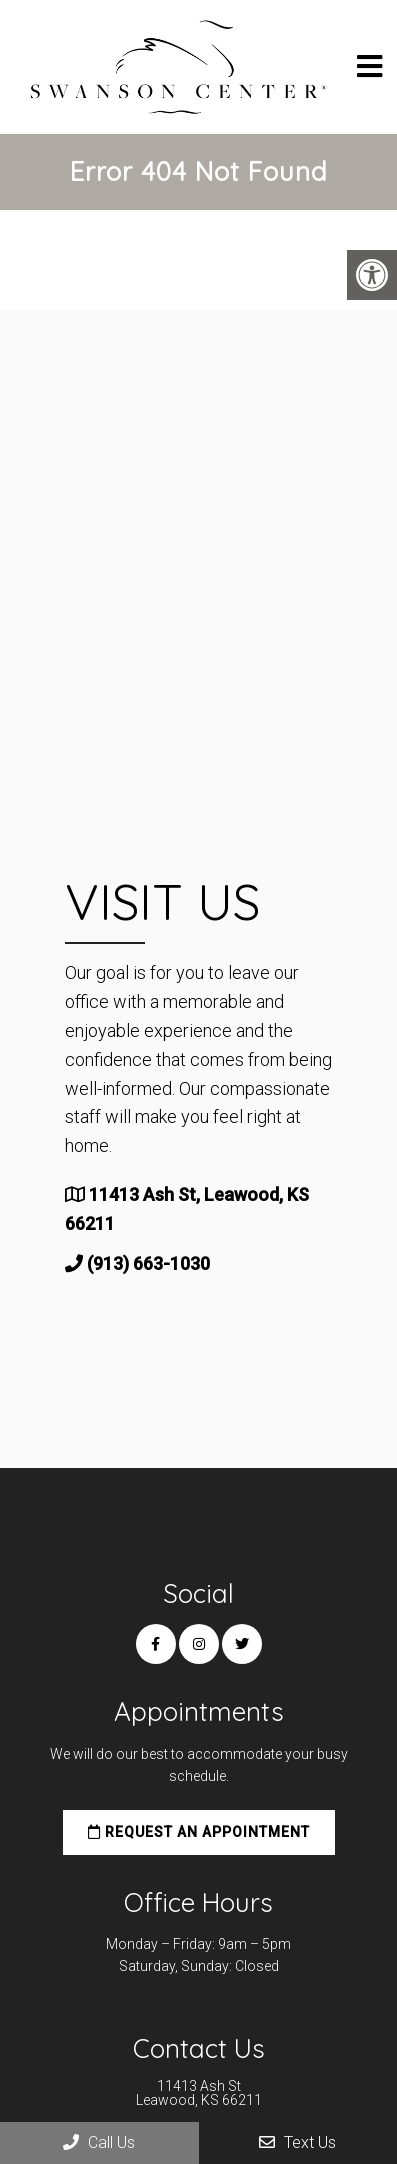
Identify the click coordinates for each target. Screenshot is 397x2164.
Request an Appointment (199, 1832)
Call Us (99, 2142)
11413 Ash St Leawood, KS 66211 (199, 2093)
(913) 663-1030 (148, 1263)
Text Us (297, 2142)
